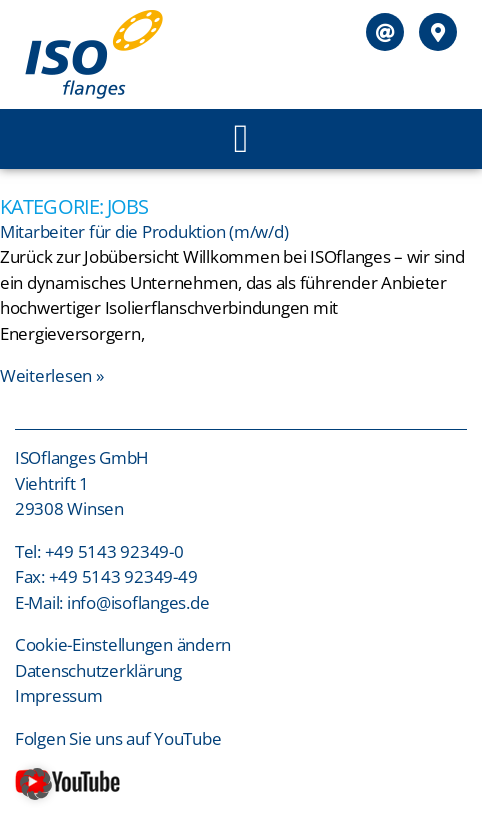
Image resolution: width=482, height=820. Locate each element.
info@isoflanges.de (138, 602)
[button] (241, 139)
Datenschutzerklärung (98, 670)
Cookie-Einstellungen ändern (123, 644)
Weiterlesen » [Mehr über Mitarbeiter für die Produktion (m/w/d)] (52, 375)
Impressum (60, 695)
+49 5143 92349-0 (114, 551)
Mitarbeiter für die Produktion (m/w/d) (144, 231)
